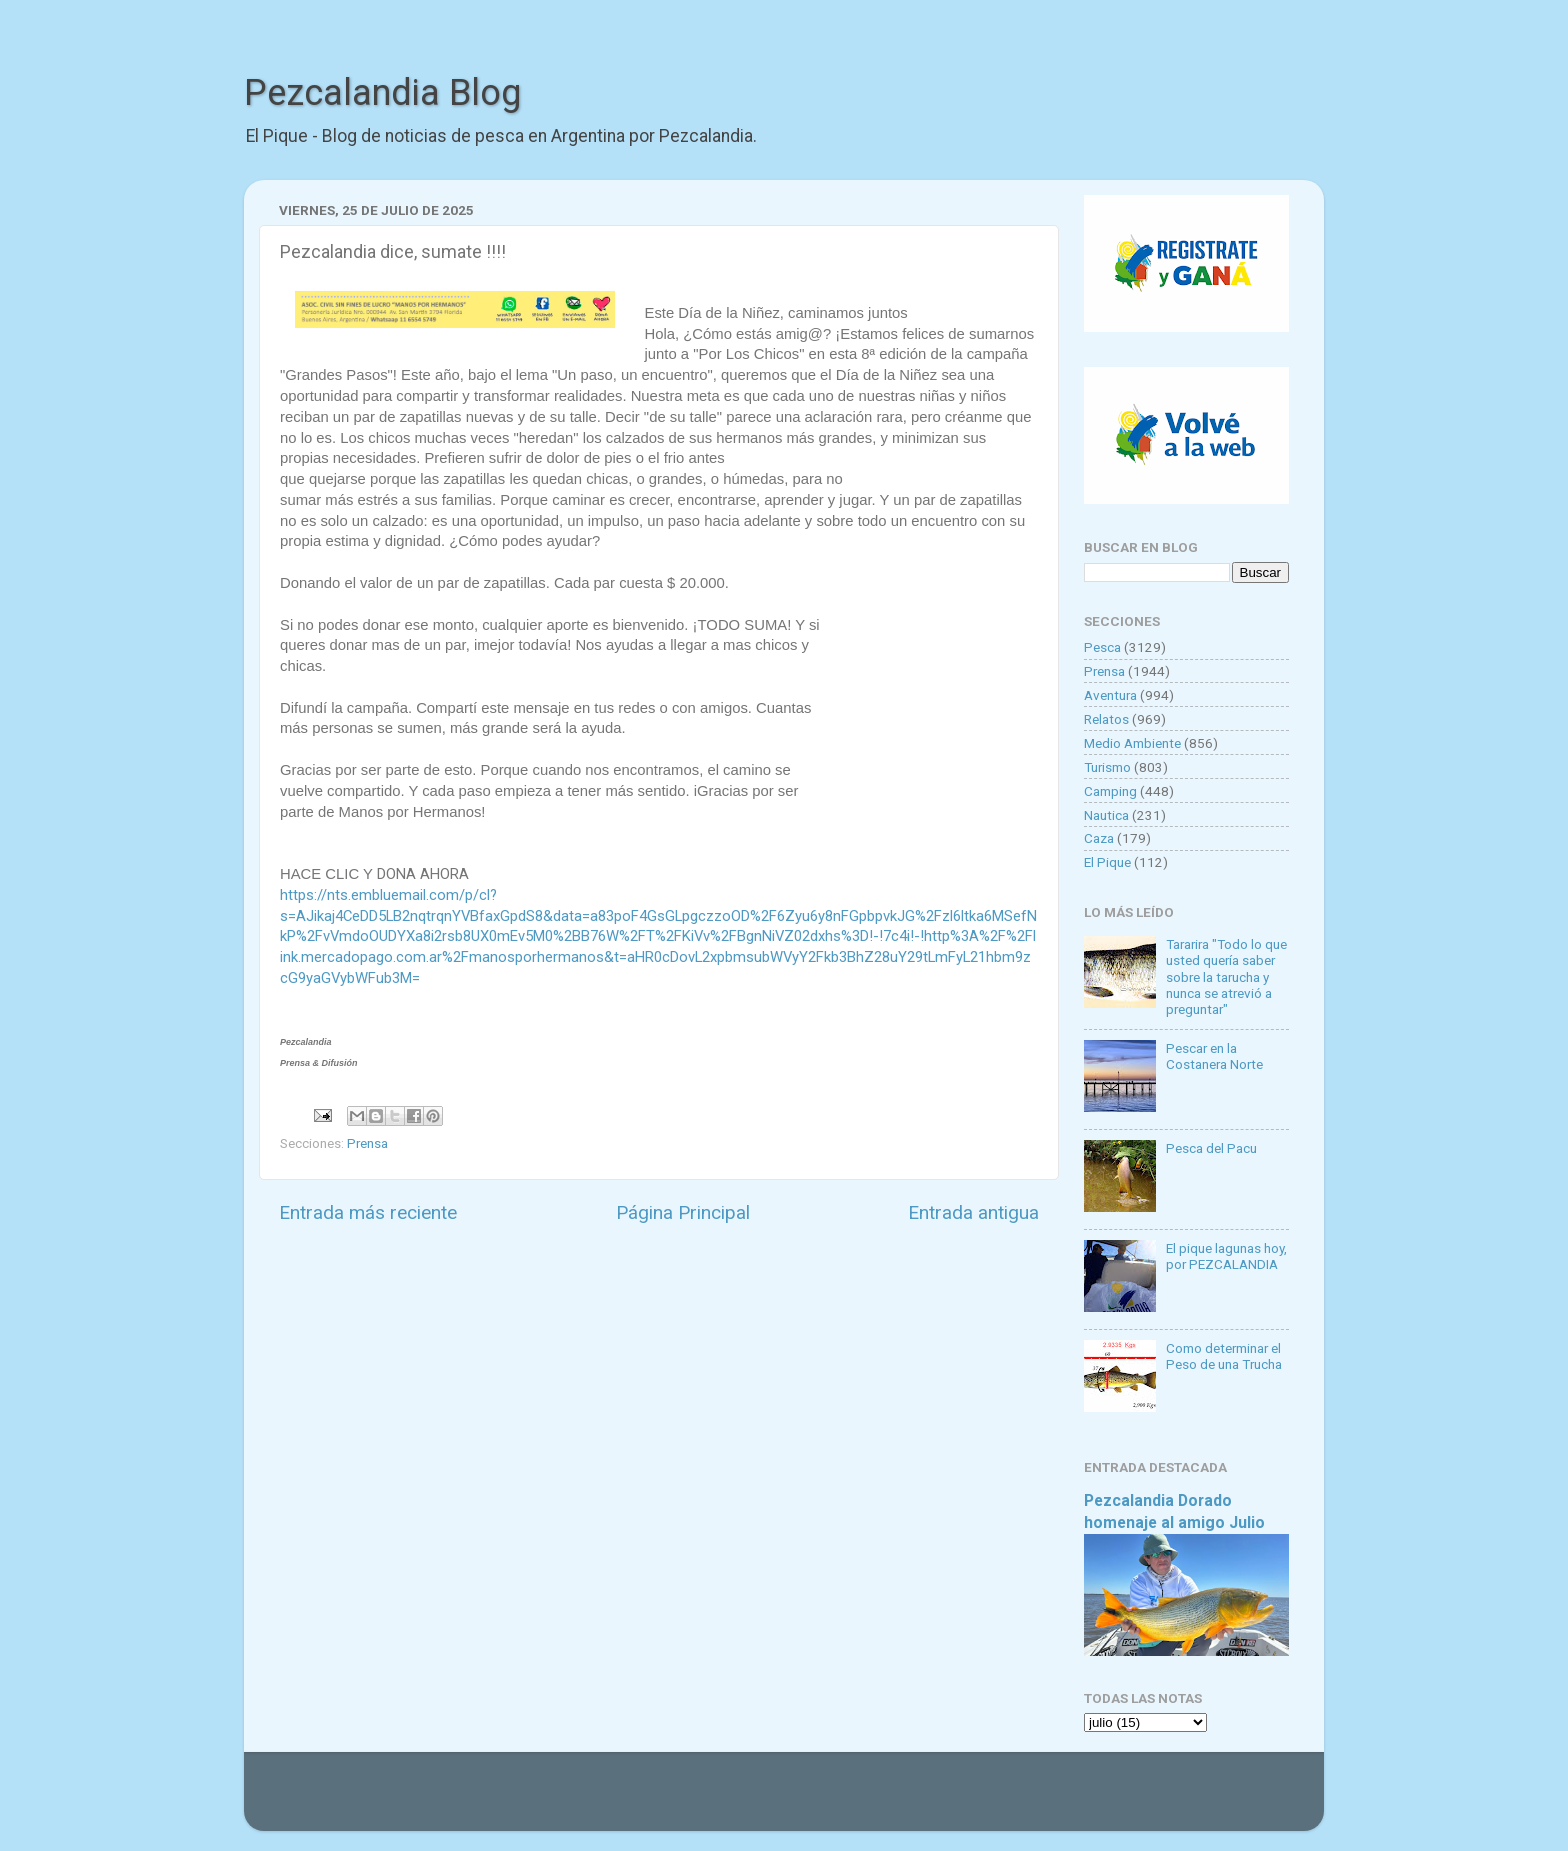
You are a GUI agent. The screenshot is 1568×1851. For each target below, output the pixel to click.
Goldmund (819, 1801)
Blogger (989, 1801)
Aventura (1110, 695)
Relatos (1106, 719)
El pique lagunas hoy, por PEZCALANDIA (1226, 1256)
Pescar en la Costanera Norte (1214, 1056)
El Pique (1107, 862)
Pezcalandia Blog (382, 93)
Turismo (1107, 767)
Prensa (367, 1143)
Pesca (1102, 647)
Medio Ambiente (1132, 743)
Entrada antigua (973, 1212)
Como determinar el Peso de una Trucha (1224, 1356)
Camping (1110, 791)
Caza (1099, 838)
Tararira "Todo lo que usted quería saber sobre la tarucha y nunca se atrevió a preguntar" (1226, 976)
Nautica (1106, 815)
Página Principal (683, 1212)
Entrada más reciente (368, 1212)
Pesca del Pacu (1211, 1148)
